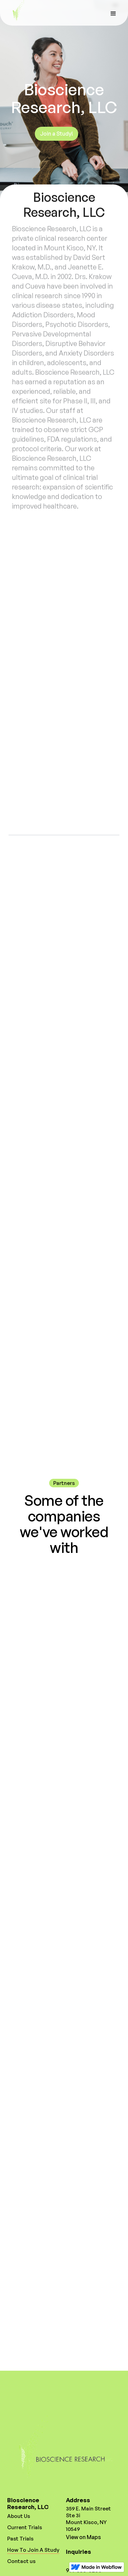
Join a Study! (56, 133)
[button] (113, 13)
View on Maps (83, 2537)
